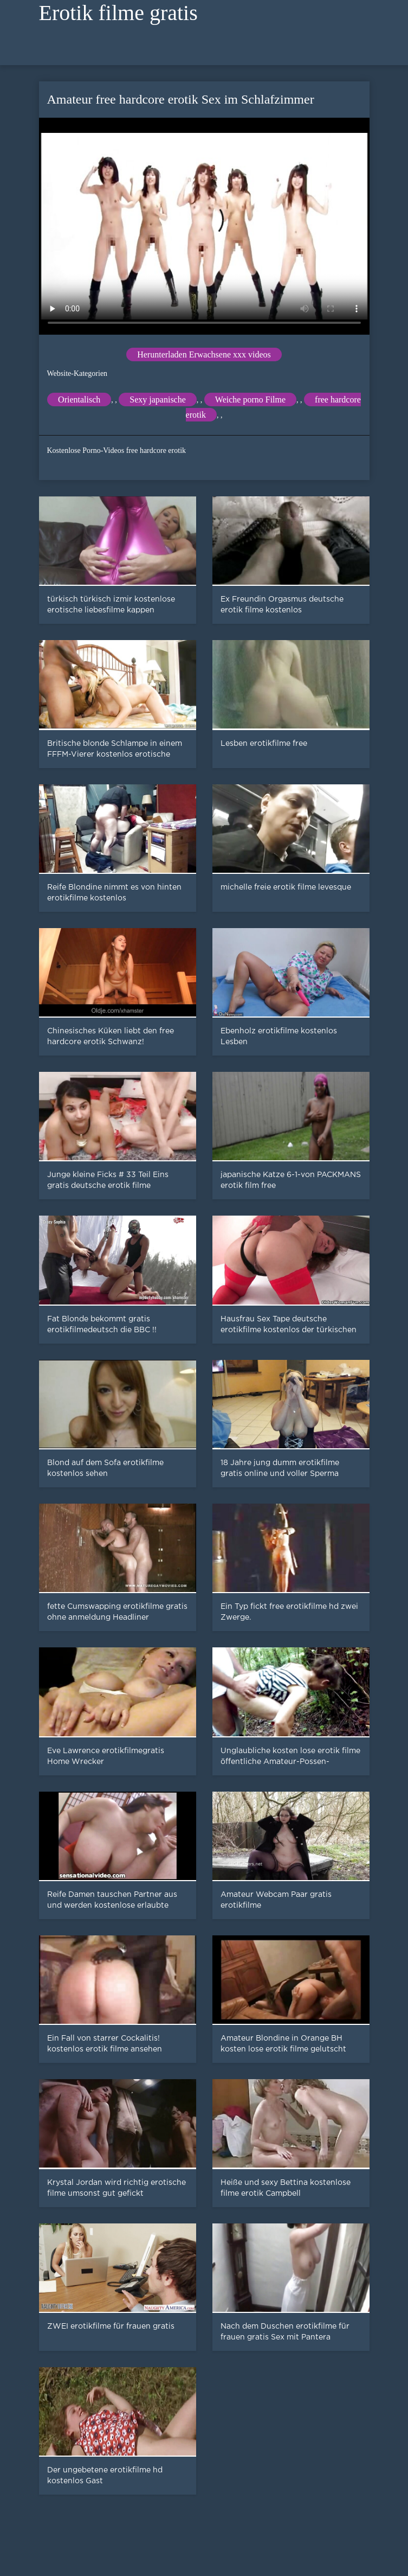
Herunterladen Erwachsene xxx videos (204, 354)
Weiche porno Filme (250, 399)
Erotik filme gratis (118, 13)
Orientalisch (79, 399)
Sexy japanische (157, 399)
